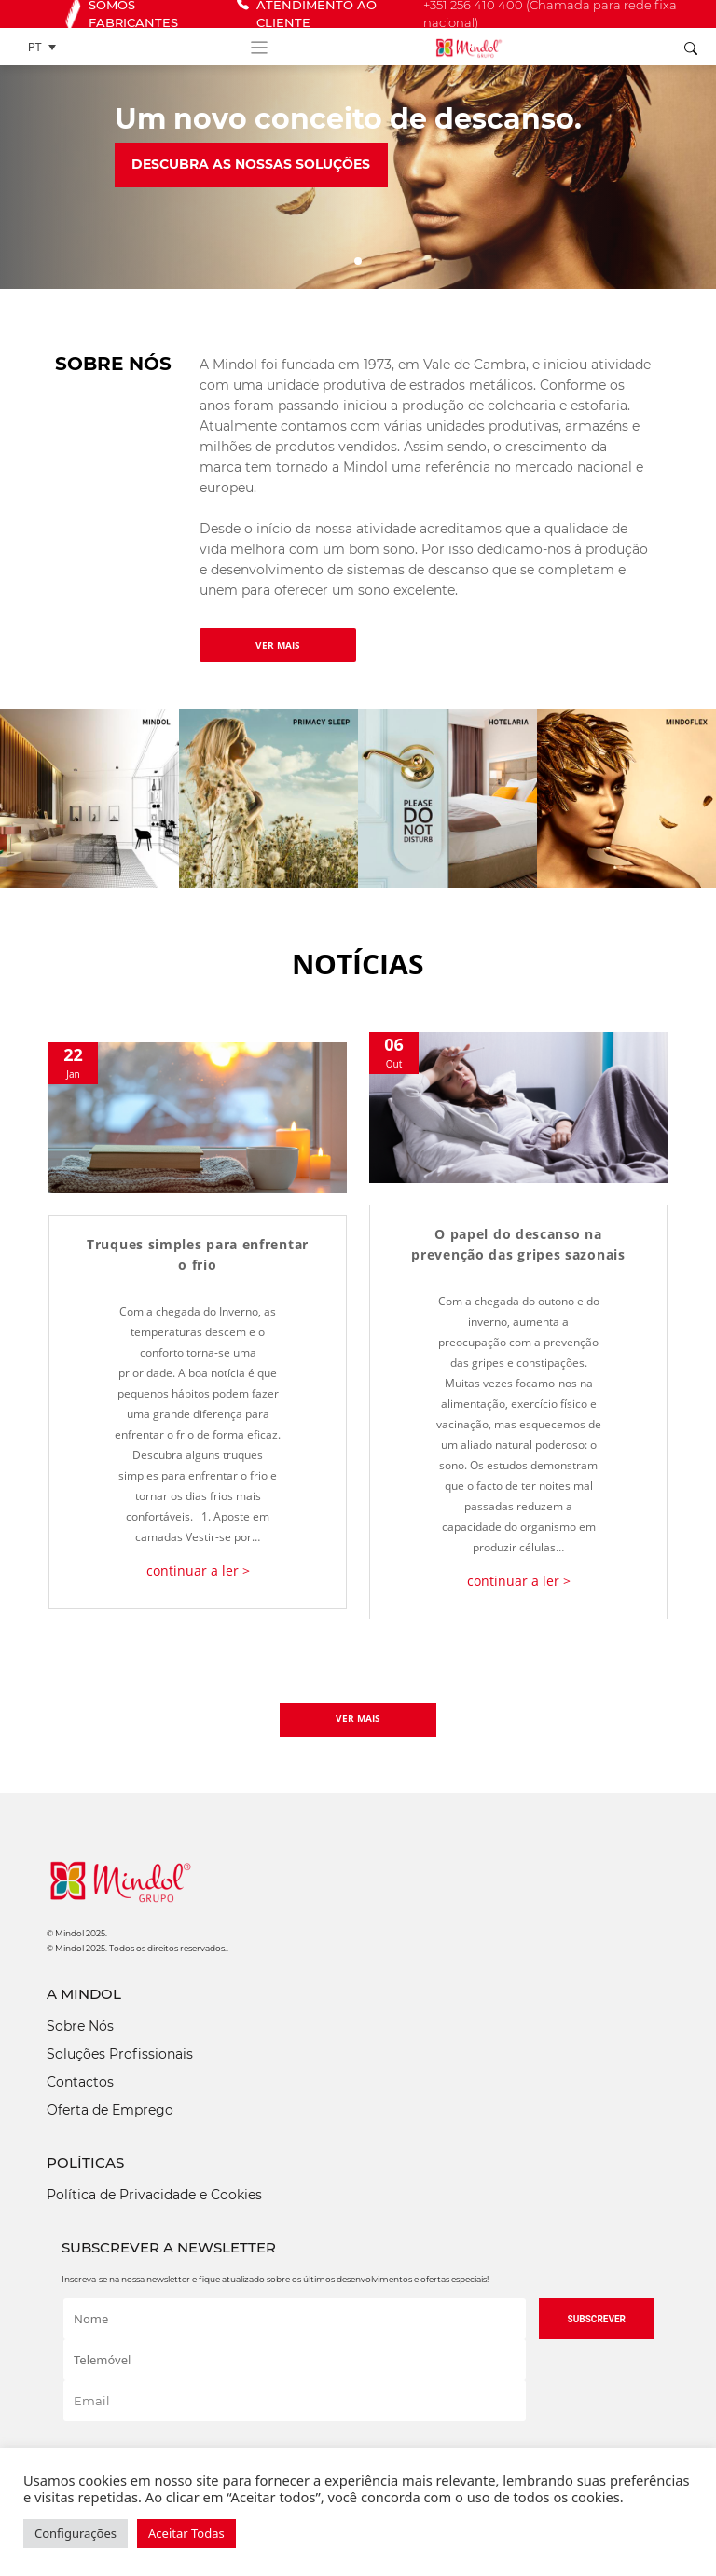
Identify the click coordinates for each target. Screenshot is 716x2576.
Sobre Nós (80, 2026)
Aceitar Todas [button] (186, 2533)
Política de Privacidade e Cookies (154, 2194)
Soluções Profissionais (120, 2054)
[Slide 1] (358, 261)
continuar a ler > (198, 1570)
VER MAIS (277, 645)
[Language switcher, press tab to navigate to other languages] (47, 47)
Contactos (80, 2081)
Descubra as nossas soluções (250, 164)
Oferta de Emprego (110, 2109)
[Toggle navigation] (259, 46)
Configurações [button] (75, 2533)
